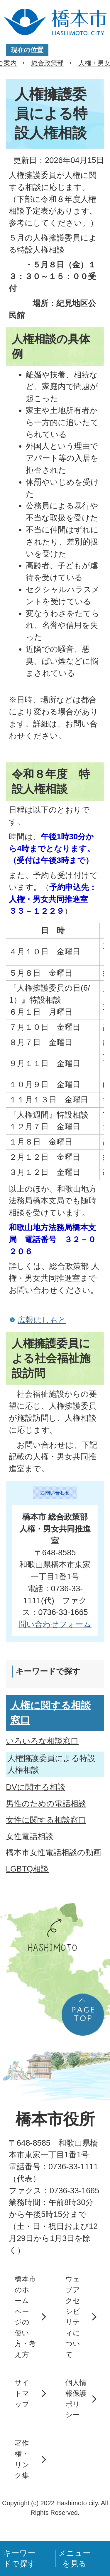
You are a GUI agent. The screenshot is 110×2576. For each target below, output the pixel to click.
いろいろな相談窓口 (42, 1740)
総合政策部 (47, 63)
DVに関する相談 (35, 1787)
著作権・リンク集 (22, 2459)
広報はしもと (42, 1319)
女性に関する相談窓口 (46, 1819)
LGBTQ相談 (27, 1868)
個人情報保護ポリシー (76, 2399)
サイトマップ (22, 2393)
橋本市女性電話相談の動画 (53, 1852)
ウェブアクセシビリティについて (72, 2316)
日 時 (53, 930)
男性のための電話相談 (46, 1803)
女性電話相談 (29, 1836)
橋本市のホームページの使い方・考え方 (25, 2316)
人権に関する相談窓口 (50, 1713)
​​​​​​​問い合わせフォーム (55, 1624)
